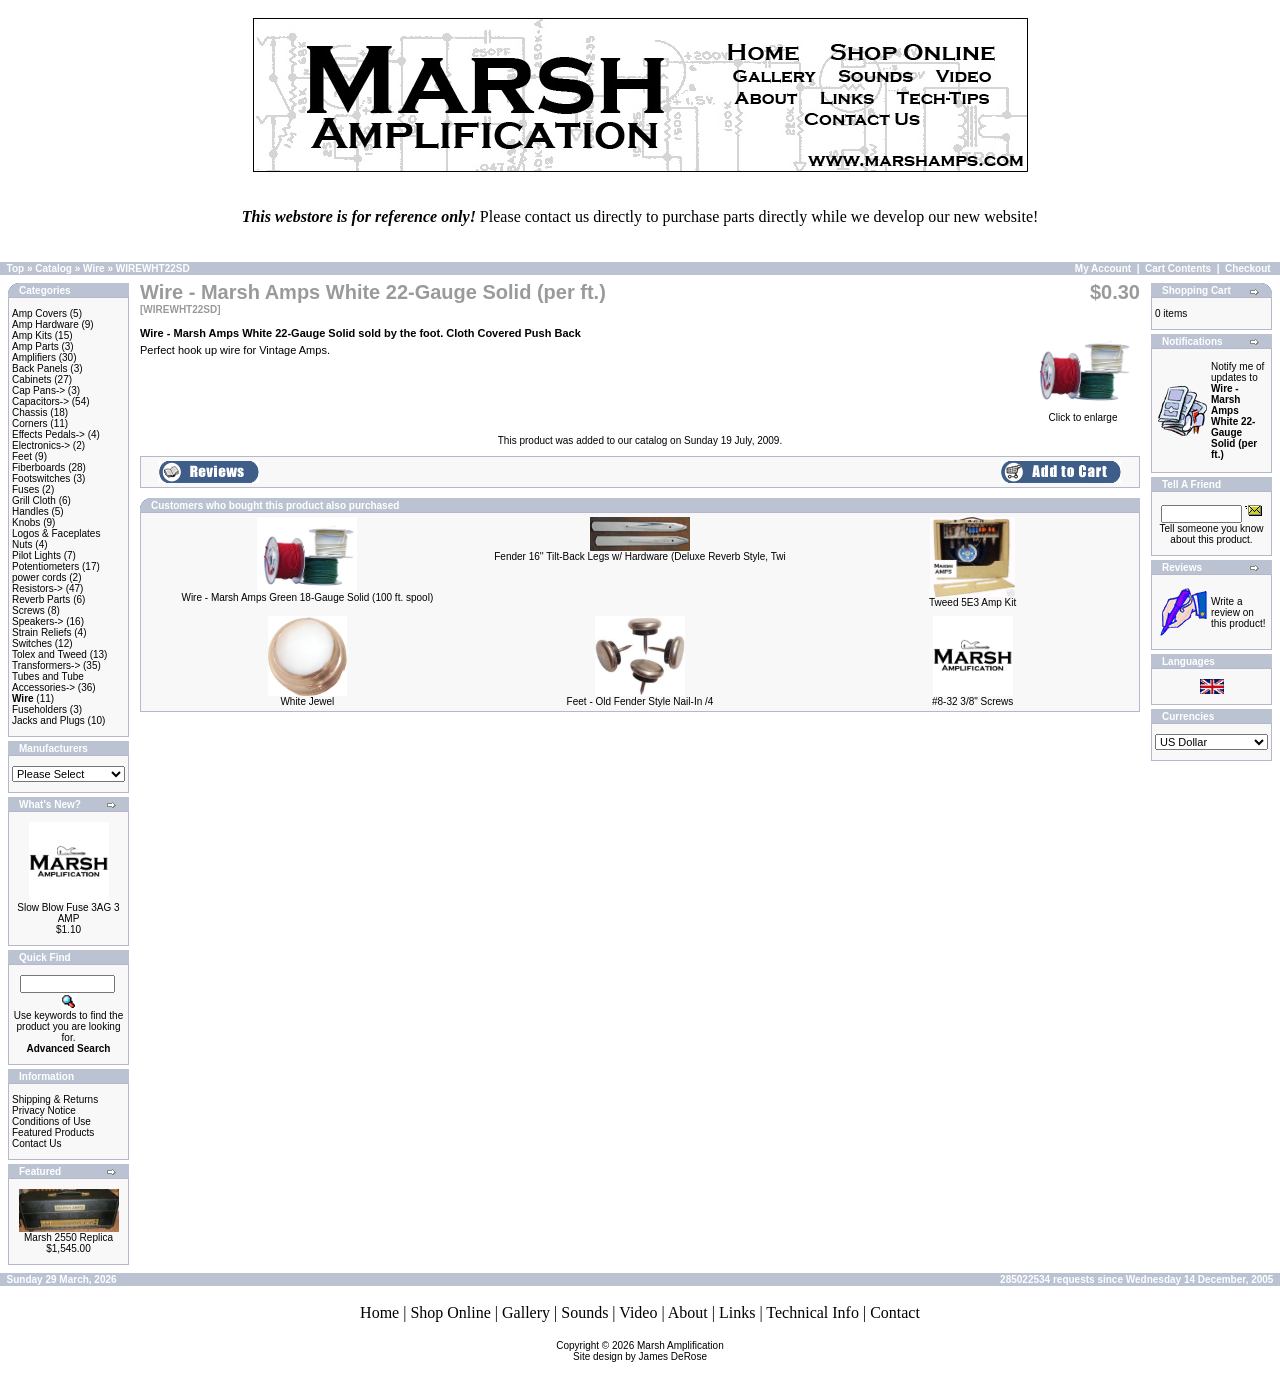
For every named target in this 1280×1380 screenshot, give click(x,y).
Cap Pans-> (38, 390)
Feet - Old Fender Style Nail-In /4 (640, 701)
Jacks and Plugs (48, 720)
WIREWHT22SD (153, 268)
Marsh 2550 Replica (68, 1237)
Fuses (25, 489)
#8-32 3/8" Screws (972, 701)
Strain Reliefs (41, 632)
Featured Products (53, 1132)
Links (737, 1312)
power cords (39, 577)
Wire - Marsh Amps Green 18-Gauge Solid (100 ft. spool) (307, 597)
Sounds (584, 1312)
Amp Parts (35, 346)
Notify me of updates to (1237, 410)
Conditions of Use (51, 1121)
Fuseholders (39, 709)
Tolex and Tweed (49, 654)
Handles (30, 511)
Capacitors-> (40, 401)
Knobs (26, 522)
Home (379, 1312)
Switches (32, 643)
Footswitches (41, 478)
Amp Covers (39, 313)
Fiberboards (38, 467)
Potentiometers (45, 566)
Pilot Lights (36, 555)
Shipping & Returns (55, 1099)
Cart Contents (1178, 268)
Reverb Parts (41, 599)
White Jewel (307, 701)
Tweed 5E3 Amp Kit (972, 602)
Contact (895, 1312)
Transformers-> (46, 665)
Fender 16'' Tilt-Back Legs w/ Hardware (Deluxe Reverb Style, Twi (640, 556)
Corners (30, 423)
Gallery (526, 1312)
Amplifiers (34, 357)
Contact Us (36, 1143)
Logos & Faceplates (56, 533)
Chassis (30, 412)
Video (638, 1312)
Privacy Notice (44, 1110)
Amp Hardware (45, 324)
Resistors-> (37, 588)
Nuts (22, 544)
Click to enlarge (1083, 413)
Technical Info (812, 1312)
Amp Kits (32, 335)
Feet (22, 456)
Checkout (1248, 268)
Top (16, 268)
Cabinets (31, 379)
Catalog (53, 268)
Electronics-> (41, 445)
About (688, 1312)
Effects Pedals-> (48, 434)
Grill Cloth (34, 500)
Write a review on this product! (1238, 612)
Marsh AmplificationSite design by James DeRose (648, 1351)
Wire (94, 268)
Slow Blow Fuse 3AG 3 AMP (68, 913)
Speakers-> (37, 621)
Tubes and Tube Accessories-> (48, 682)
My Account (1103, 268)
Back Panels (40, 368)
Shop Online (450, 1312)
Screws (28, 610)
